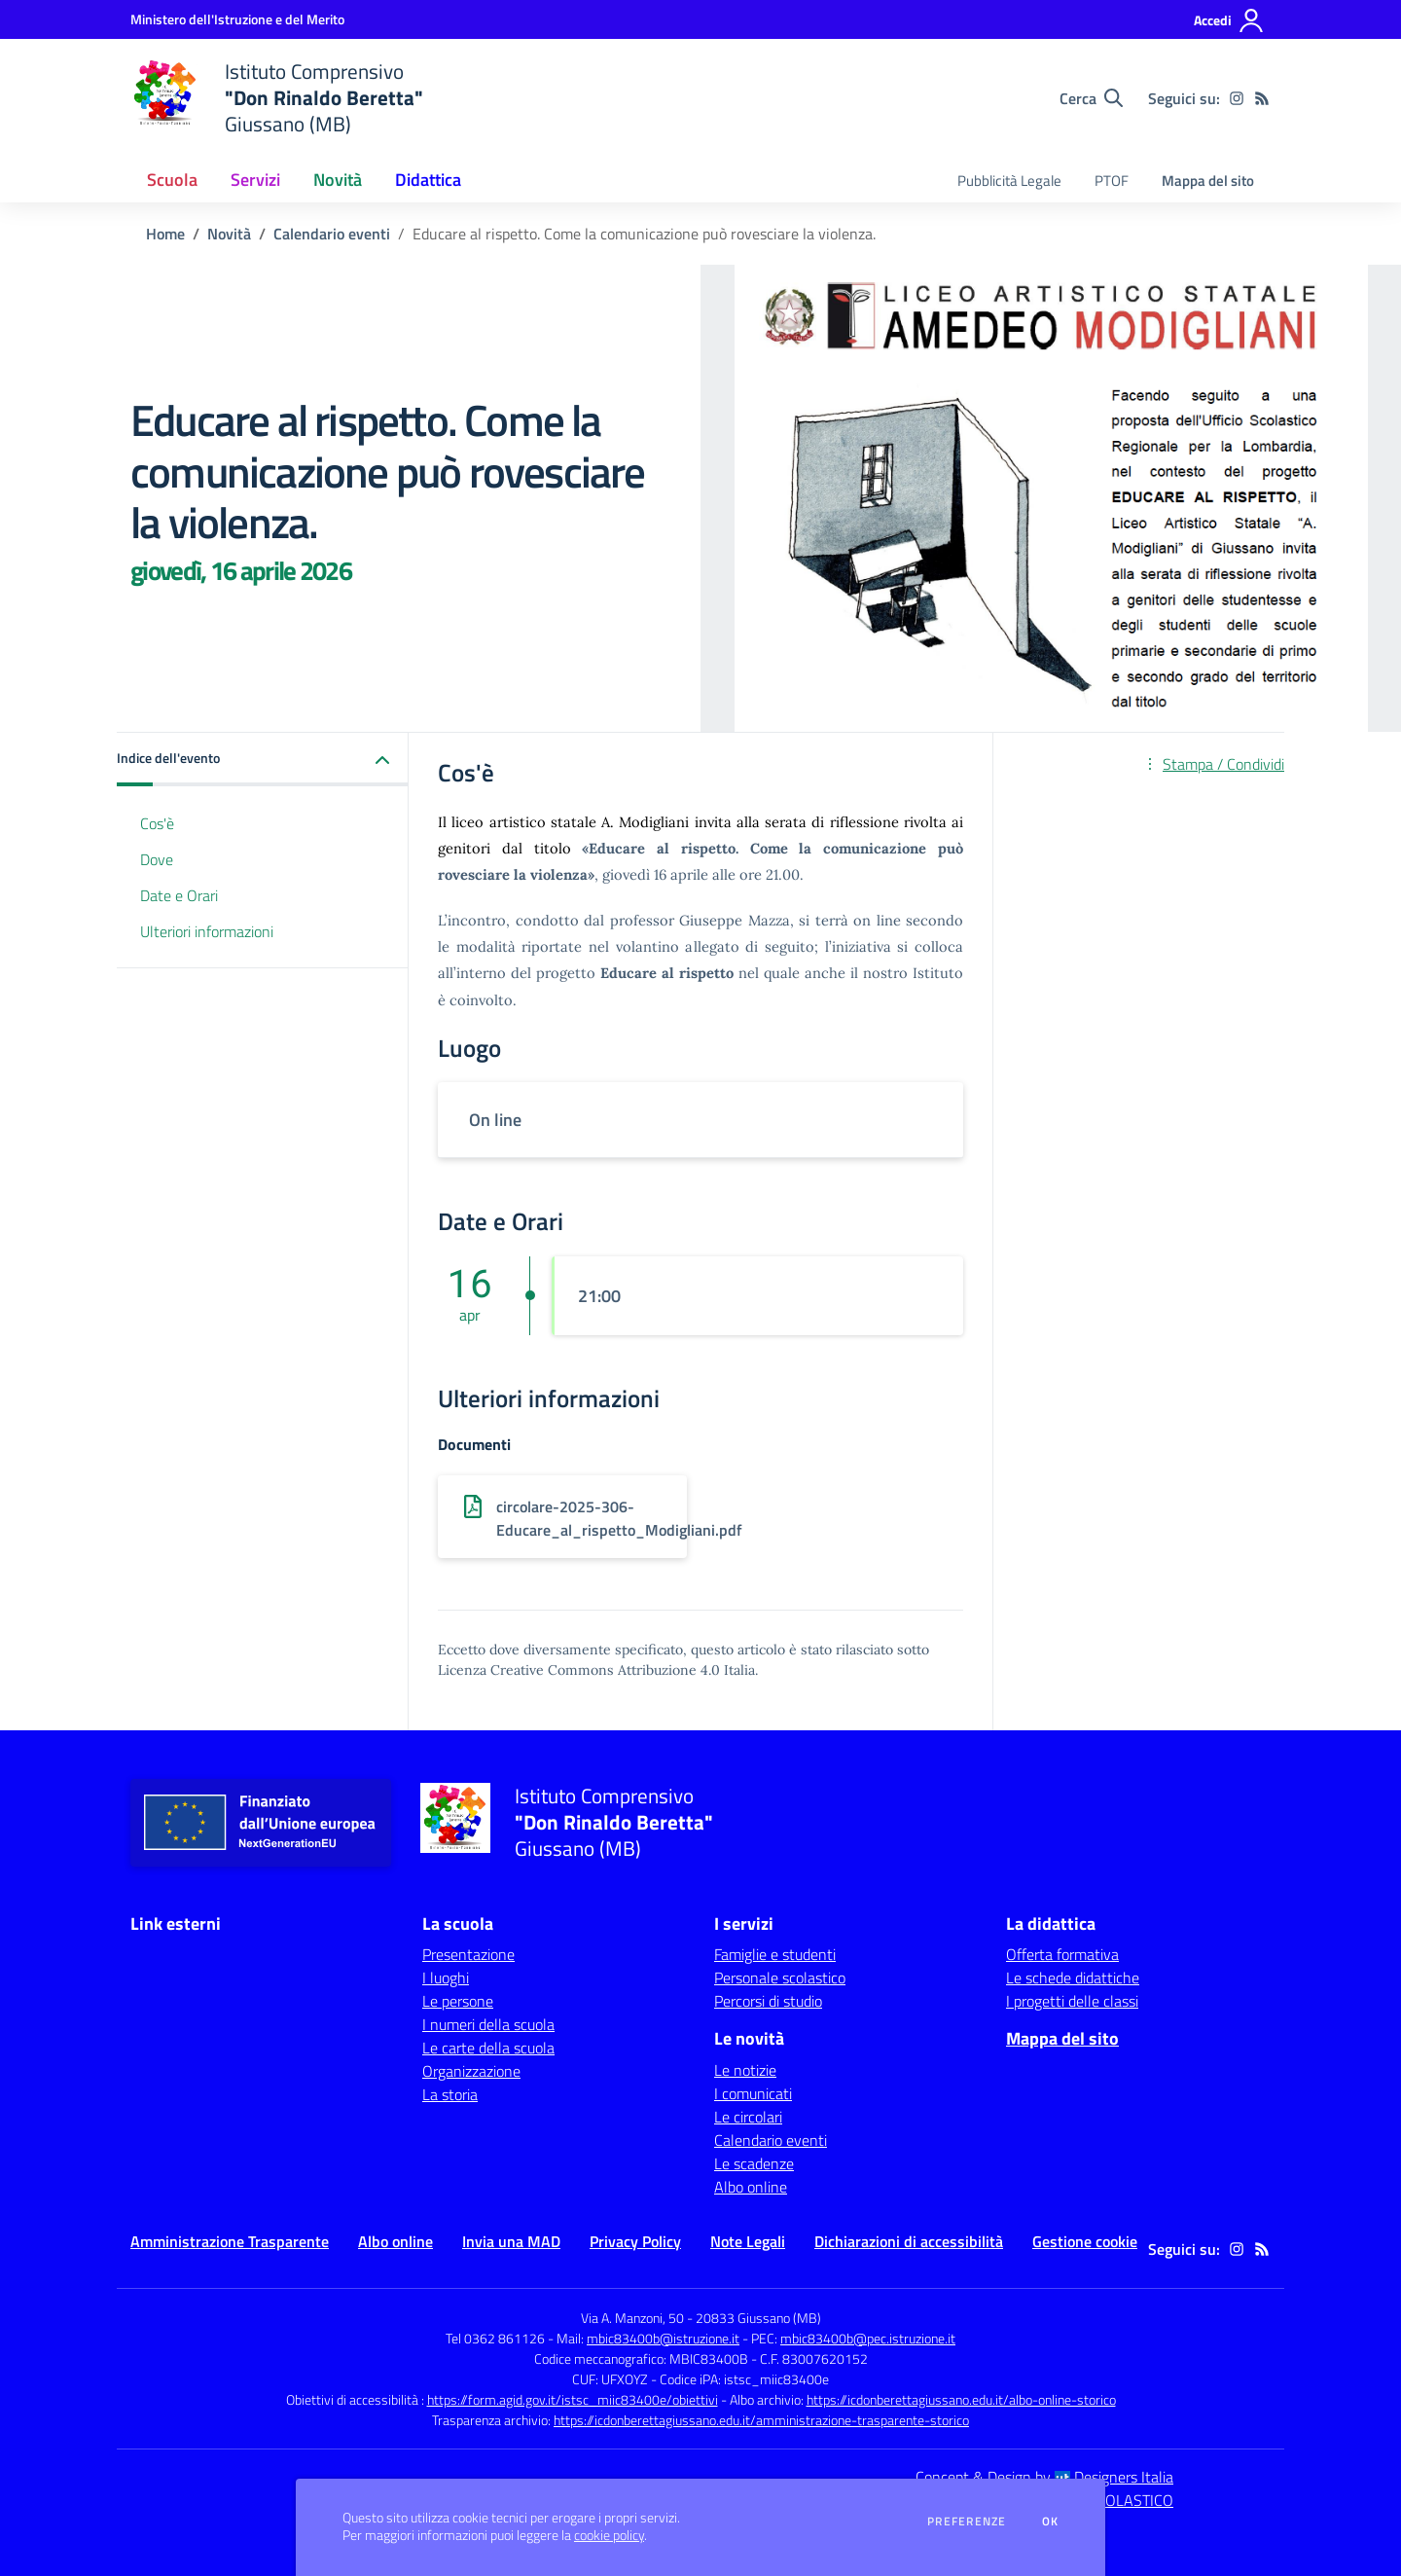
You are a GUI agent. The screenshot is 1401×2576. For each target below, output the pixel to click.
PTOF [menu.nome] (1112, 180)
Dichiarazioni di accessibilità (908, 2241)
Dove (156, 859)
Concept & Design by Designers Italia (1044, 2476)
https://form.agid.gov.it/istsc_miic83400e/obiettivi (572, 2399)
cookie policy (609, 2535)
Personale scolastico (779, 1977)
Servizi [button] (255, 179)
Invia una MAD (511, 2241)
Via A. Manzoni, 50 (632, 2317)
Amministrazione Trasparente (229, 2241)
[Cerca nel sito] (1091, 98)
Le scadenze (754, 2163)
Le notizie (745, 2070)
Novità (229, 233)
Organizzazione (471, 2071)
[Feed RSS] (1262, 98)
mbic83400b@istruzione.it (663, 2338)
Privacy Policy (635, 2241)
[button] (263, 759)
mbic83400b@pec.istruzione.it (867, 2338)
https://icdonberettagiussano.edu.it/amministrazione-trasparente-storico (761, 2420)
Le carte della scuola (488, 2047)
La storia (450, 2094)
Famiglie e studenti (775, 1954)
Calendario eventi (331, 233)
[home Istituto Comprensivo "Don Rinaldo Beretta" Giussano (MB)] (276, 97)
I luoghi (445, 1977)
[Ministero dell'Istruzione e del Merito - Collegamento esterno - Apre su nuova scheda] (237, 19)
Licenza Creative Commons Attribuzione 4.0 (579, 1670)
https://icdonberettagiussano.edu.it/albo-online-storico (961, 2399)
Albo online (750, 2186)
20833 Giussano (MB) (758, 2317)
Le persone (457, 2001)
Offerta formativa (1062, 1954)
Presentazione (468, 1954)
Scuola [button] (172, 179)
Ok (1051, 2521)
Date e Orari (179, 895)
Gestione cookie (1084, 2241)
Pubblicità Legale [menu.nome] (1009, 180)
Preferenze (966, 2521)
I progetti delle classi (1072, 2001)
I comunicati (753, 2093)
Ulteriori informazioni (206, 931)
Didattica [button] (428, 179)
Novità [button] (337, 179)
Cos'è (157, 823)
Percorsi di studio (768, 2001)
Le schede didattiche (1072, 1977)
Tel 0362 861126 (495, 2338)
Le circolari (748, 2116)
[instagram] (1236, 98)
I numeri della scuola (488, 2024)
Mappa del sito (1208, 180)
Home (165, 233)
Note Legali (747, 2241)
